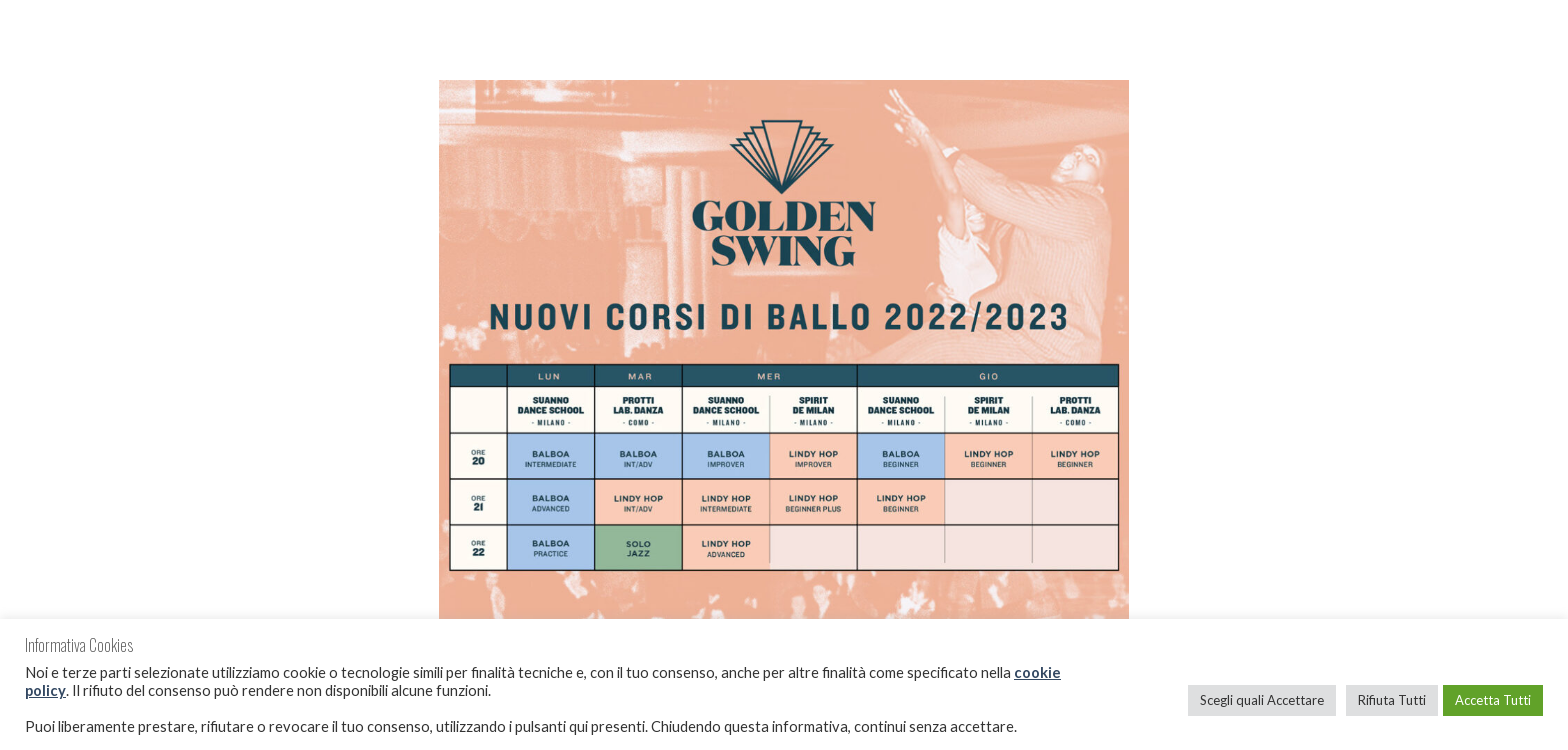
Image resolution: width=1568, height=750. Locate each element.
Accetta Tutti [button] (1493, 700)
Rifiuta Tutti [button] (1392, 700)
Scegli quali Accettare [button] (1262, 700)
